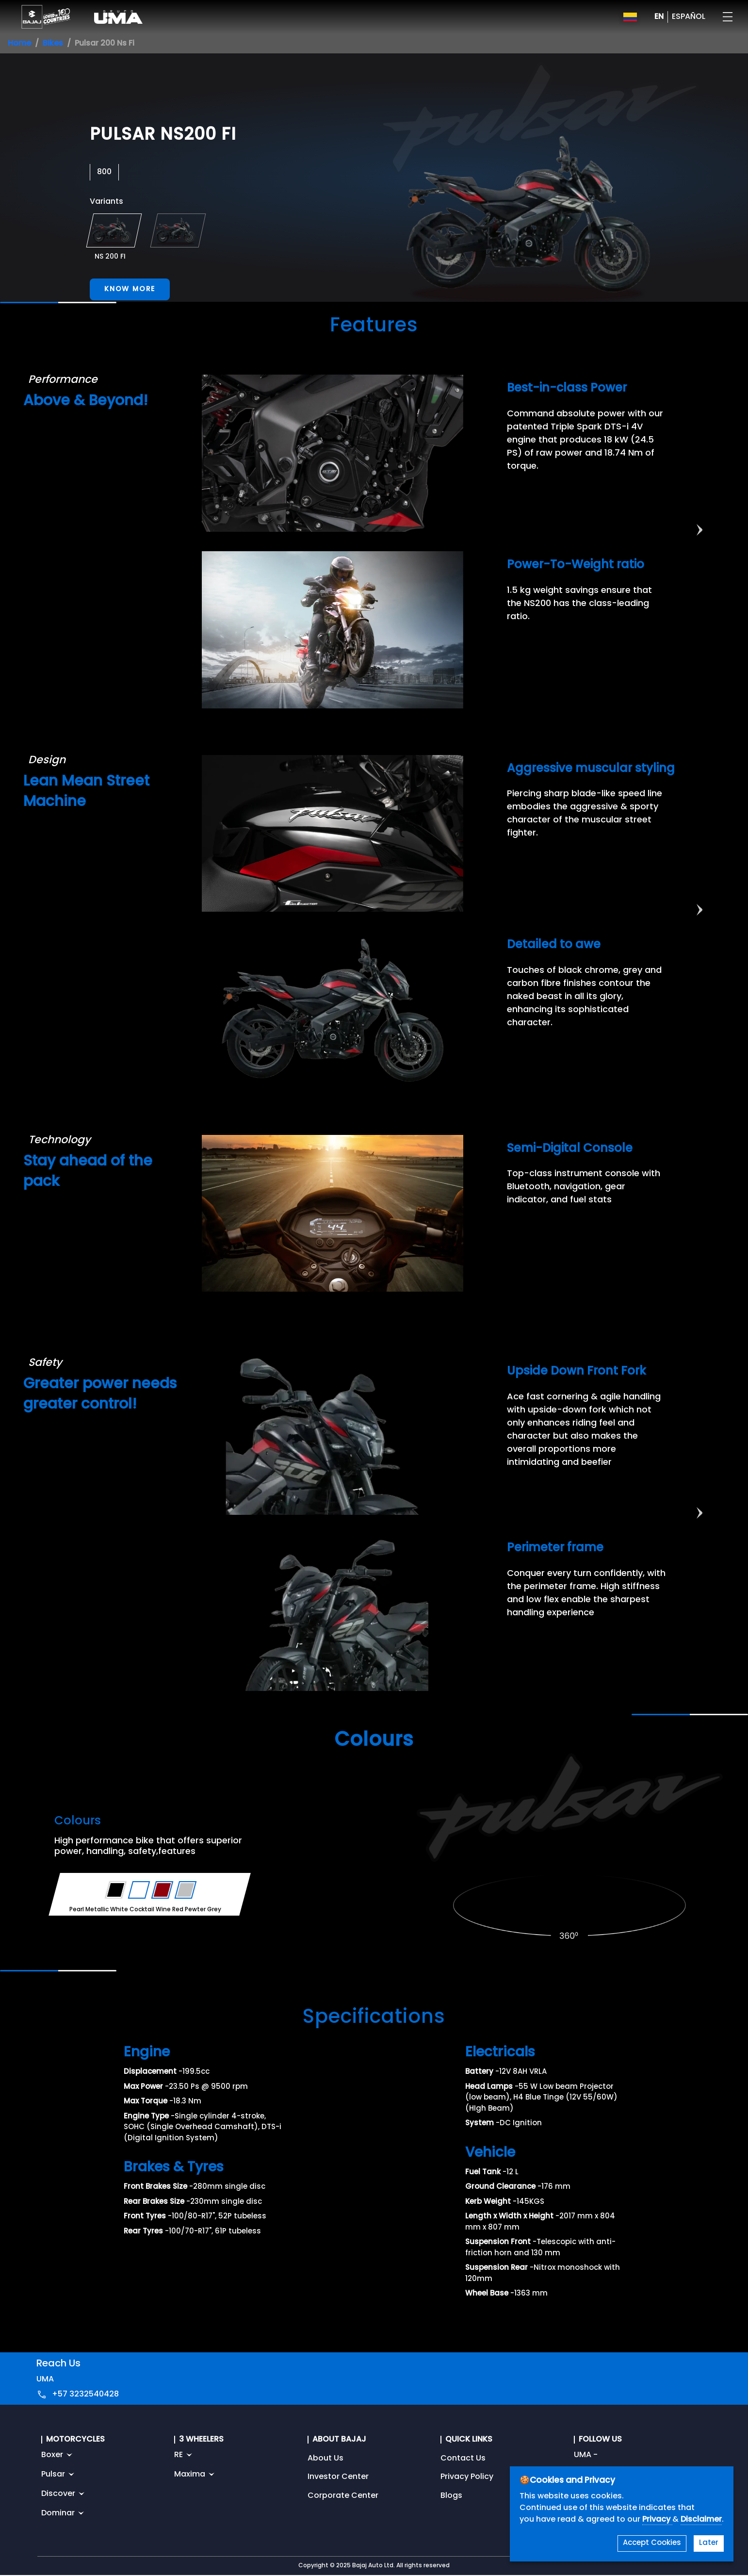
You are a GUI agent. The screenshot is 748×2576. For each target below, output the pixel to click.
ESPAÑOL (688, 17)
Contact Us (463, 2458)
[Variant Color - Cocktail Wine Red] (163, 1890)
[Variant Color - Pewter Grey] (186, 1890)
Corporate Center (343, 2496)
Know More (129, 289)
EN (659, 17)
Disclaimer (701, 2520)
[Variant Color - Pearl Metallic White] (139, 1890)
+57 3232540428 (85, 2394)
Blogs (451, 2496)
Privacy (657, 2520)
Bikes (53, 44)
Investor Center (338, 2477)
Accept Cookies (652, 2543)
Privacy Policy (466, 2477)
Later (708, 2543)
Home (19, 44)
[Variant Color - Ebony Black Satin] (116, 1890)
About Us (325, 2458)
